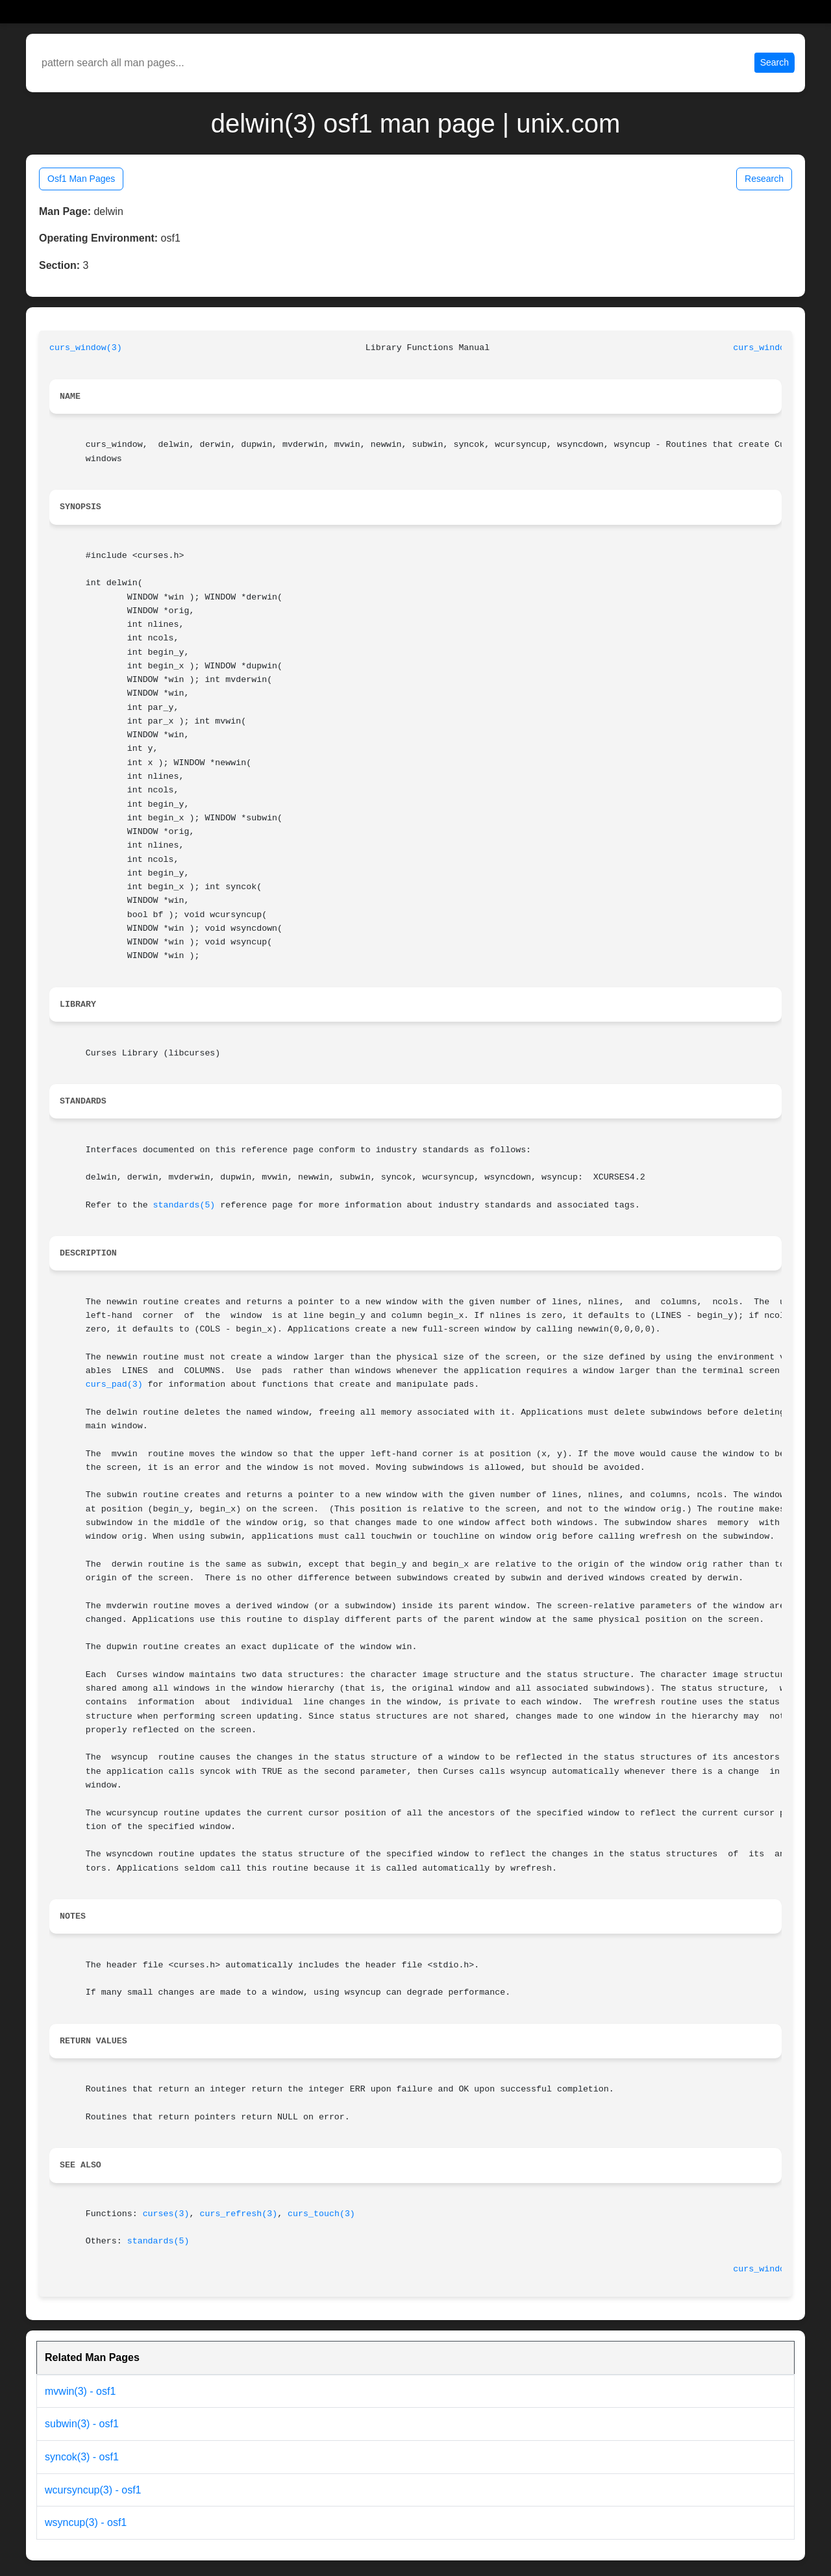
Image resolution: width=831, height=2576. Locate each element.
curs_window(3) (85, 348)
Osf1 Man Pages (81, 178)
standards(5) (184, 1205)
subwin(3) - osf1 (82, 2423)
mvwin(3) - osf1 (80, 2391)
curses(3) (166, 2214)
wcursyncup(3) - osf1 (93, 2489)
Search (774, 62)
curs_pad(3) (114, 1384)
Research (764, 178)
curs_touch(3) (321, 2214)
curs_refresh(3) (238, 2214)
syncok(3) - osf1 (82, 2456)
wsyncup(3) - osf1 (86, 2522)
